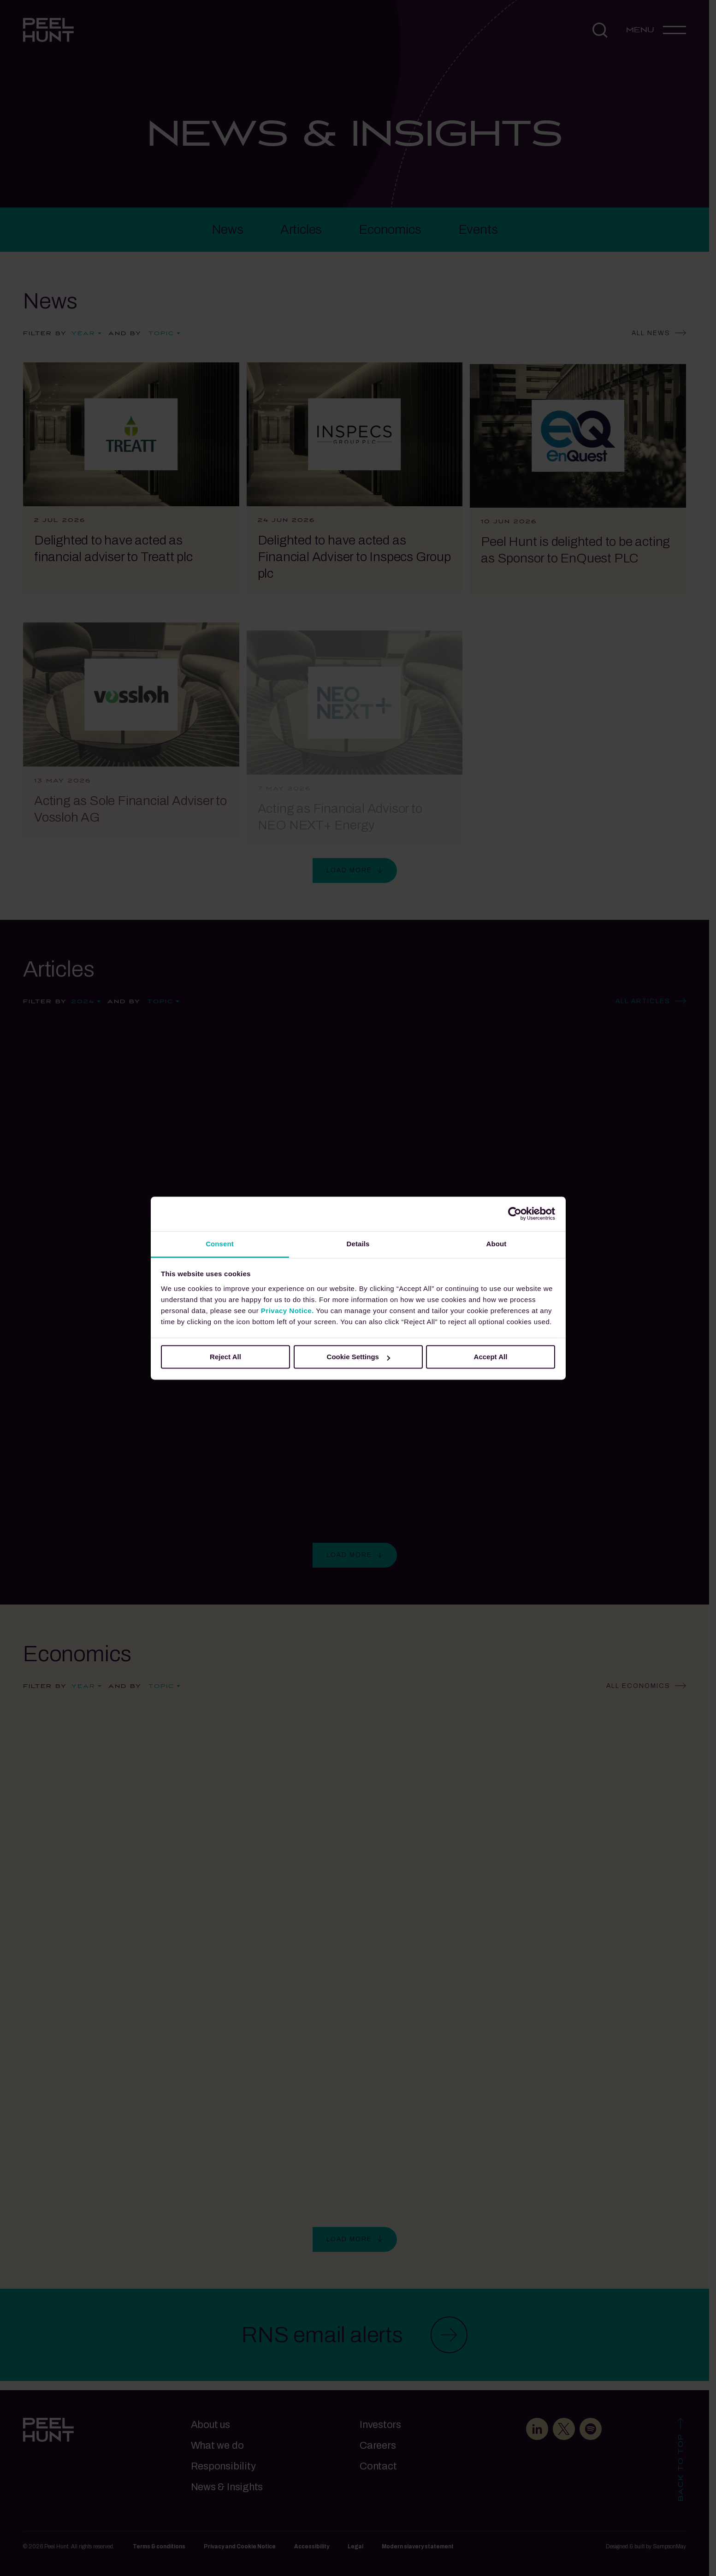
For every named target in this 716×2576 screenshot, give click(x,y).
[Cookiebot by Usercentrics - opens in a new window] (514, 1213)
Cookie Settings (358, 1357)
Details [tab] (358, 1244)
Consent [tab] (220, 1244)
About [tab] (496, 1244)
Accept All (491, 1357)
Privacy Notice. (287, 1311)
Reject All (225, 1357)
